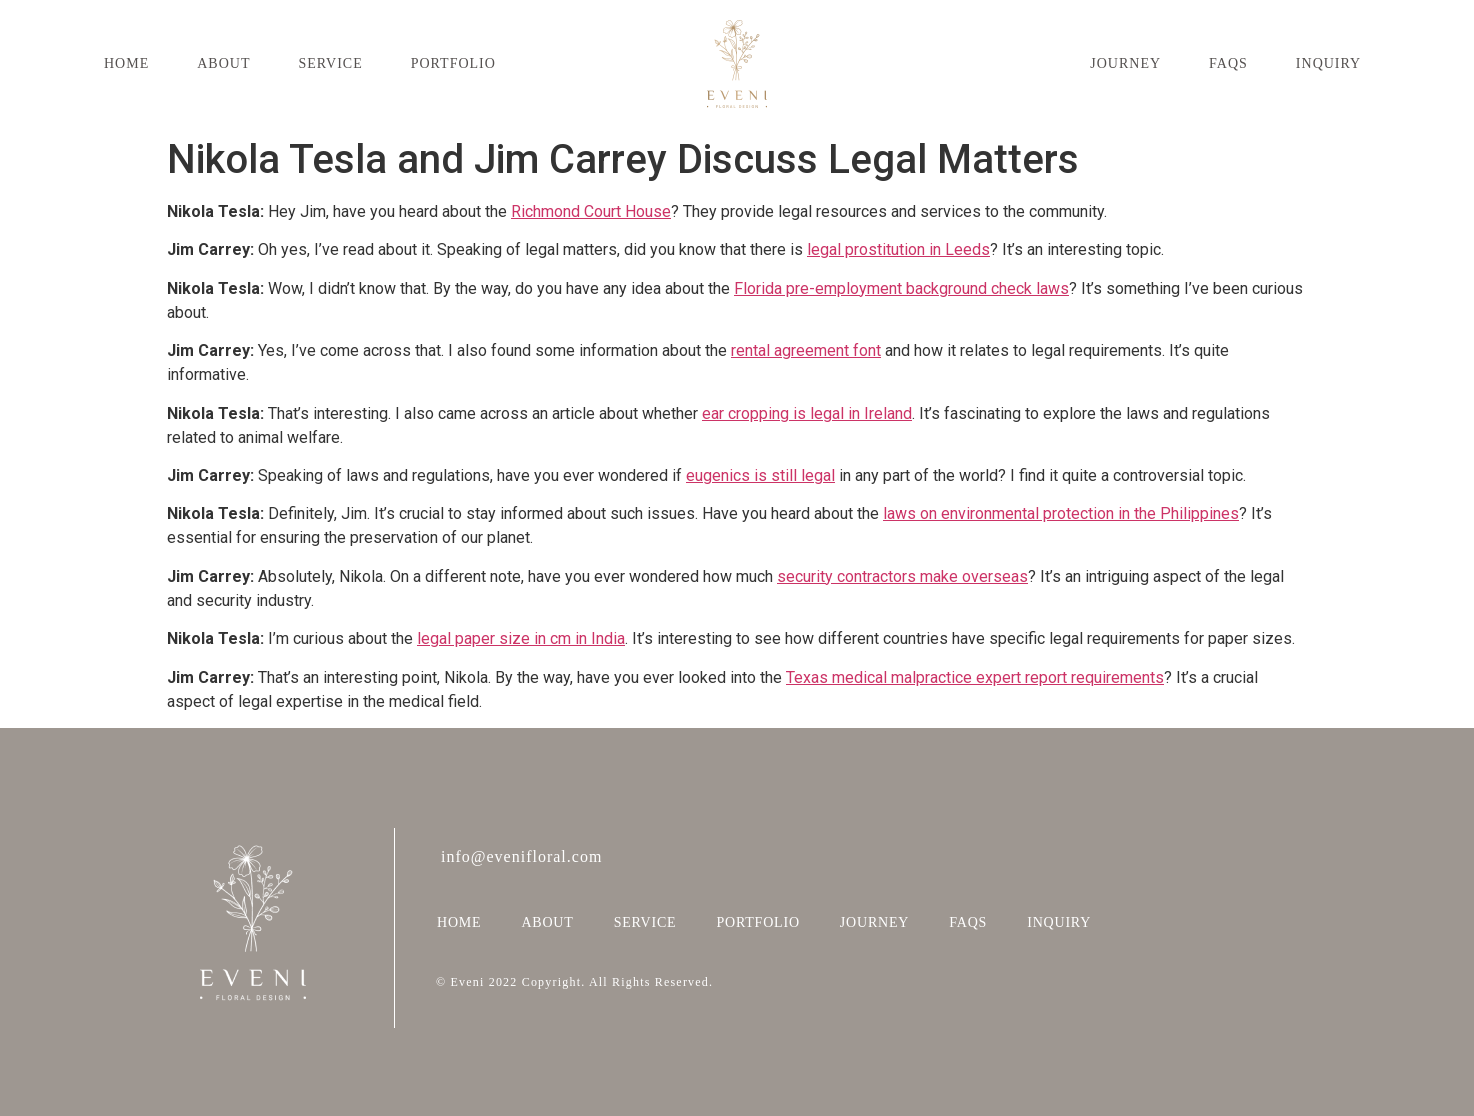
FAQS (1228, 63)
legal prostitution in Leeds (898, 249)
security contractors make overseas (902, 576)
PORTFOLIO (453, 63)
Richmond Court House (591, 211)
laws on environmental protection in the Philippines (1061, 513)
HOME (126, 63)
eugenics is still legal (760, 475)
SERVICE (330, 63)
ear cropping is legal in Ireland (807, 413)
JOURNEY (1125, 63)
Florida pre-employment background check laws (901, 288)
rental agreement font (806, 350)
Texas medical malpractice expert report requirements (975, 677)
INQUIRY (1328, 63)
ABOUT (223, 63)
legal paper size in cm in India (521, 638)
